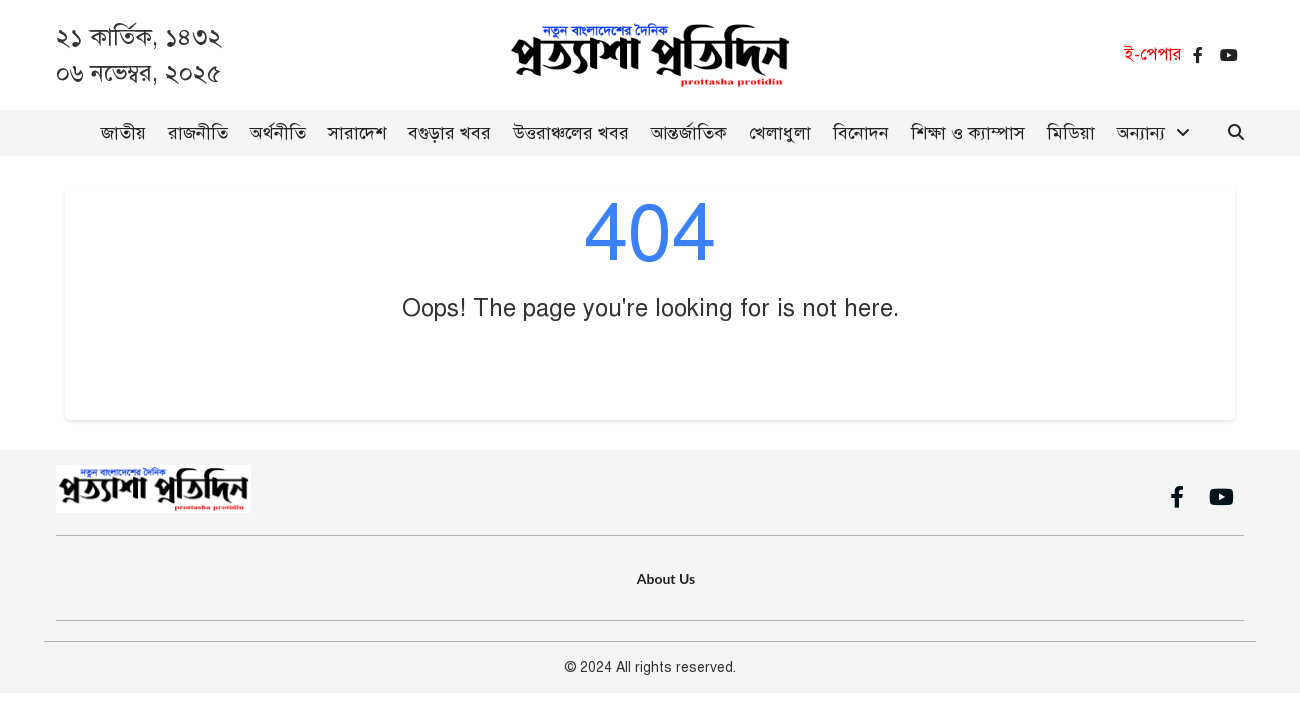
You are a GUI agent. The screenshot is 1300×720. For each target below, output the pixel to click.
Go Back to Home (650, 368)
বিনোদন (861, 133)
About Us (666, 578)
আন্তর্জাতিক (689, 133)
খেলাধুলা (780, 133)
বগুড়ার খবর (449, 133)
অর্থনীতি (278, 133)
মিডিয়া (1071, 133)
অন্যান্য (1141, 133)
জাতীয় (123, 133)
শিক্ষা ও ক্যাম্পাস (968, 133)
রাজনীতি (198, 133)
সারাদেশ (357, 133)
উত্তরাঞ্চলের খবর (571, 133)
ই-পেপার (1153, 54)
